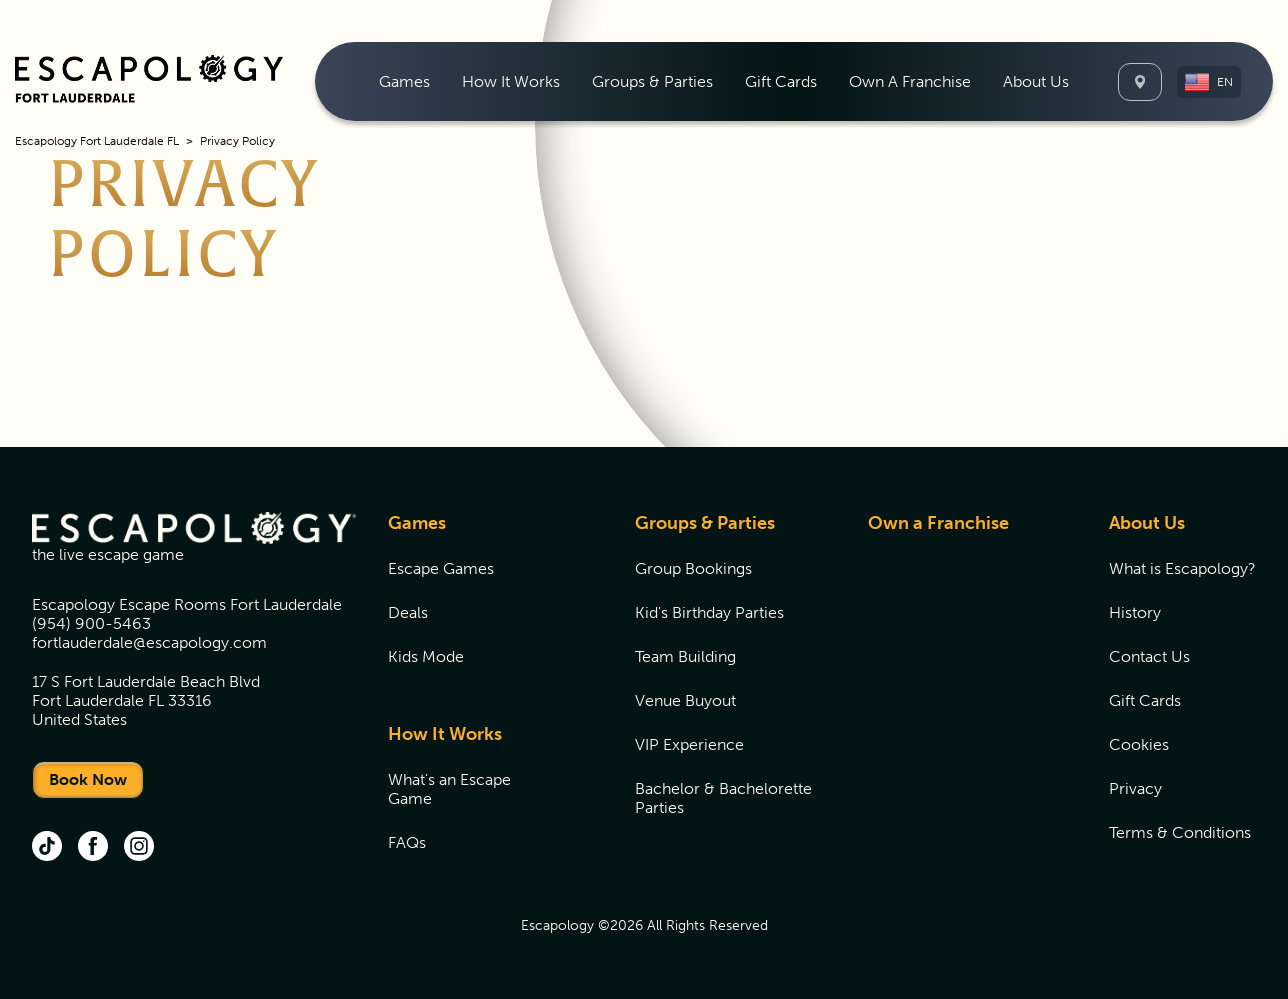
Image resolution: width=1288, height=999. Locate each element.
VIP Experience (689, 744)
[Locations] (1140, 82)
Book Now (88, 779)
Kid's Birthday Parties (709, 612)
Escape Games (441, 568)
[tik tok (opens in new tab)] (47, 848)
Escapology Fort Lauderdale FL (97, 141)
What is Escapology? (1182, 568)
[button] (1209, 82)
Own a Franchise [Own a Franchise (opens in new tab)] (938, 523)
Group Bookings (693, 568)
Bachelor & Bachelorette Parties (723, 798)
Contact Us (1149, 656)
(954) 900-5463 (91, 623)
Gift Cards (781, 81)
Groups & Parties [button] (652, 81)
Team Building (685, 656)
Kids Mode (426, 656)
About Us (1147, 523)
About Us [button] (1036, 81)
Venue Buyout (685, 700)
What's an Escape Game (449, 789)
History (1135, 612)
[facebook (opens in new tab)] (93, 848)
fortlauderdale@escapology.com (149, 642)
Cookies (1139, 744)
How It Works (445, 734)
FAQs (407, 842)
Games (417, 523)
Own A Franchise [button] (910, 81)
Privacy (1135, 788)
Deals (408, 612)
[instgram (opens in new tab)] (139, 848)
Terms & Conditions (1180, 832)
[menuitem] (404, 81)
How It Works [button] (511, 81)
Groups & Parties (705, 523)
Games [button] (404, 81)
